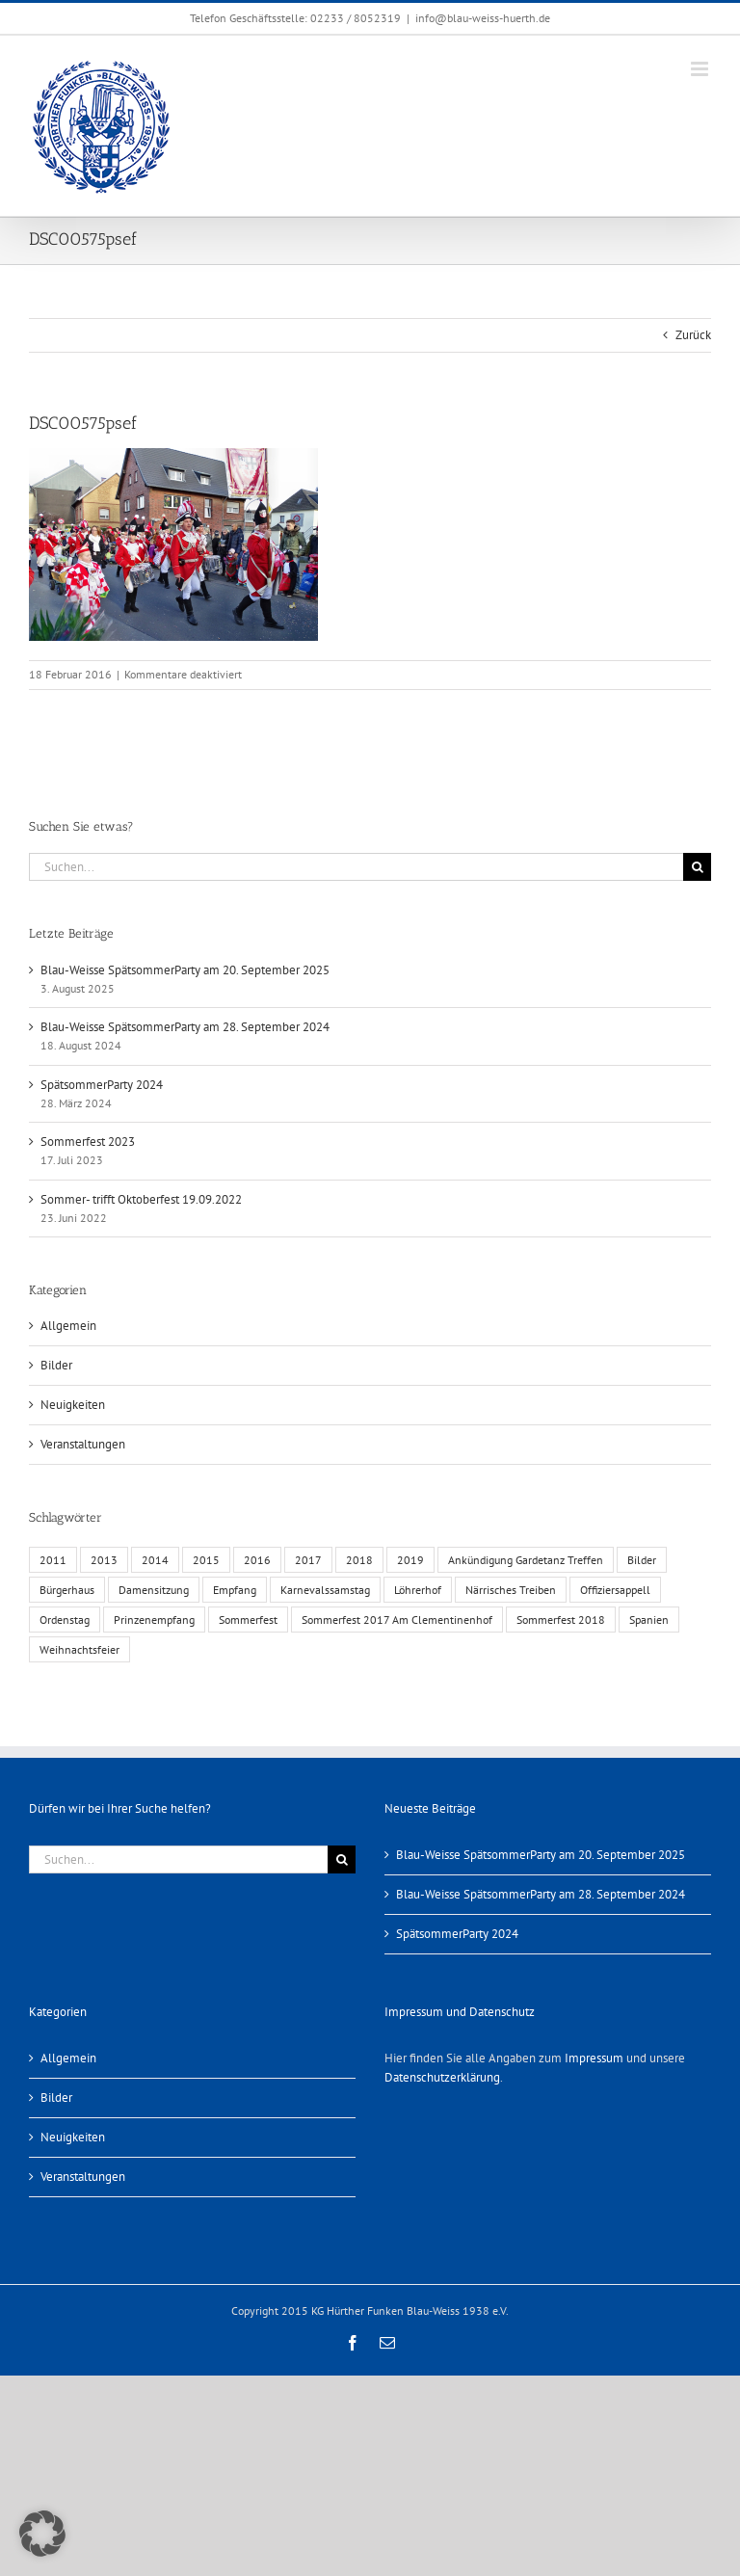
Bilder (56, 1365)
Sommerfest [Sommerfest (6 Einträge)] (248, 1619)
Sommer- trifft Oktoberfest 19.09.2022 (141, 1199)
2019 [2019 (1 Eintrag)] (410, 1560)
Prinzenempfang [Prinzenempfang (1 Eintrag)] (154, 1619)
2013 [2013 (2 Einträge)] (104, 1560)
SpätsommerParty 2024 (101, 1084)
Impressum (594, 2058)
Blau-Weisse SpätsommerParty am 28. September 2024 (185, 1027)
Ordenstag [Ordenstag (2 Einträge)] (65, 1619)
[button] (42, 2533)
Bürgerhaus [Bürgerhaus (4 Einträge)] (67, 1589)
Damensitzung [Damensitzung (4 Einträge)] (154, 1589)
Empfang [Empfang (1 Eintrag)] (234, 1589)
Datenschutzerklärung (442, 2077)
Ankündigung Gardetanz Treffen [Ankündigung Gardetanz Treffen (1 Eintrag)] (525, 1560)
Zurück (693, 335)
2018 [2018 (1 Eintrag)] (359, 1560)
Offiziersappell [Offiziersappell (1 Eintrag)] (615, 1589)
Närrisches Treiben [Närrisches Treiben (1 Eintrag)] (510, 1589)
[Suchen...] (356, 867)
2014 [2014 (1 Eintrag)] (155, 1560)
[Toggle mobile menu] (701, 69)
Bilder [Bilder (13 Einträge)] (641, 1560)
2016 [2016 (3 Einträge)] (257, 1560)
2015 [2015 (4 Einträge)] (206, 1560)
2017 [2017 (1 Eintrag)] (308, 1560)
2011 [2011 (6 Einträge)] (53, 1560)
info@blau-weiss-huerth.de (482, 18)
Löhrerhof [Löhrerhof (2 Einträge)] (417, 1589)
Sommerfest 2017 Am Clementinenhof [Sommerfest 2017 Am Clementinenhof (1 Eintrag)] (397, 1619)
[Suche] (697, 867)
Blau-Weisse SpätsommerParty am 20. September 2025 (185, 970)
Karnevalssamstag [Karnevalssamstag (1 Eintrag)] (325, 1589)
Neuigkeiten (72, 1404)
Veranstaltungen (82, 1444)
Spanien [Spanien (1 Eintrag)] (649, 1619)
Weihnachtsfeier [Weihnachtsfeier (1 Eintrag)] (79, 1649)
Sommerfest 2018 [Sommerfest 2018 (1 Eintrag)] (560, 1619)
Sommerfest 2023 (87, 1141)
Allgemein (68, 1325)
